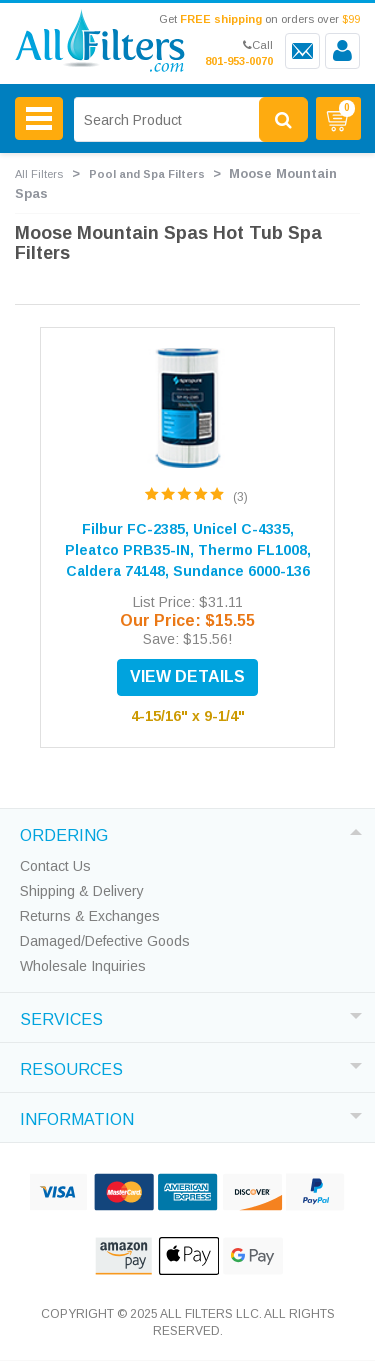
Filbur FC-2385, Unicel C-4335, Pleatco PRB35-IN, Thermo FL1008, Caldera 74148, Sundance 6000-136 (188, 550)
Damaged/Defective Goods (105, 941)
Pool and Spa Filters (147, 174)
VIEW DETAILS (187, 676)
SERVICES (61, 1017)
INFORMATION (77, 1117)
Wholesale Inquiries (83, 966)
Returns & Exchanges (90, 916)
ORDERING (64, 833)
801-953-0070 (239, 61)
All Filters (39, 174)
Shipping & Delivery (82, 891)
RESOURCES (71, 1067)
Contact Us (55, 866)
